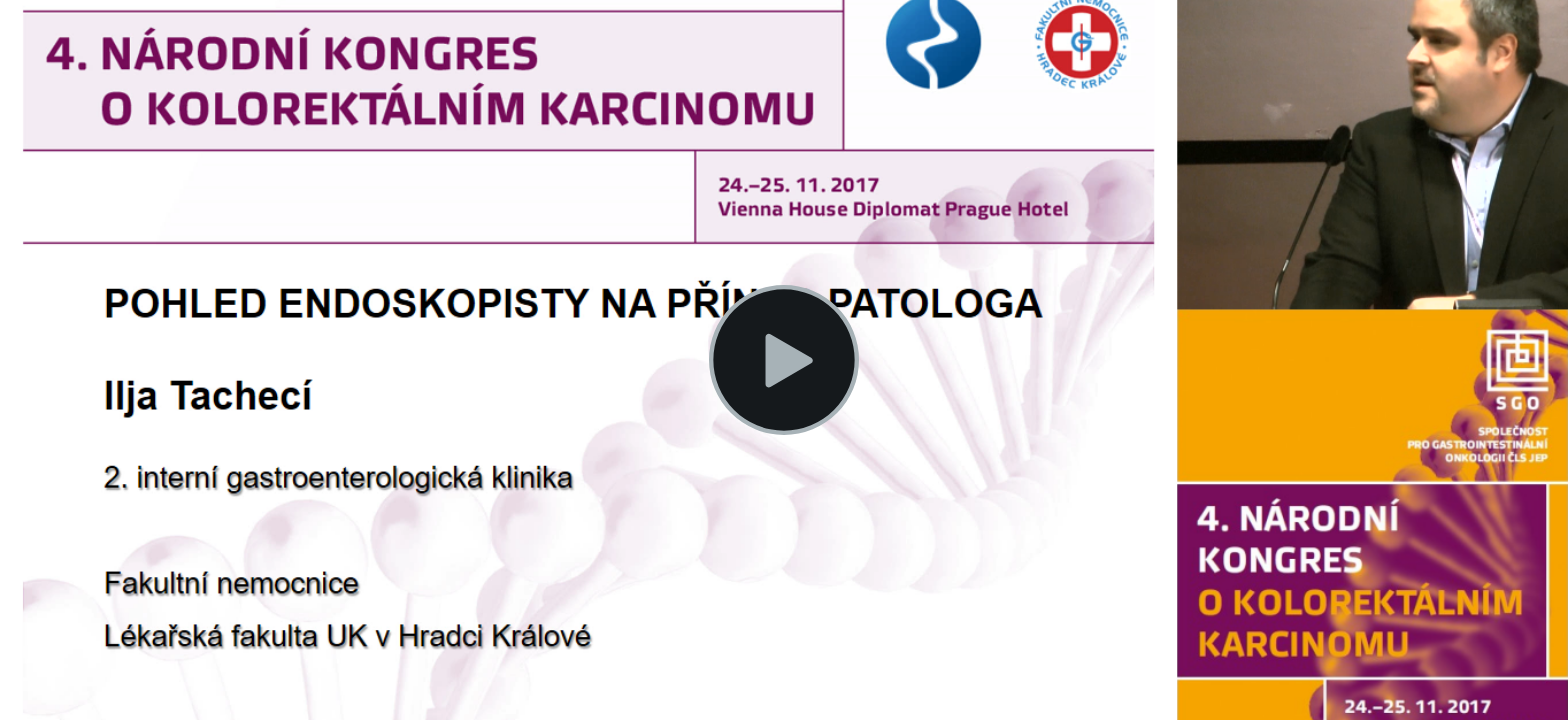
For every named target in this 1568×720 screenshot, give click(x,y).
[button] (784, 360)
